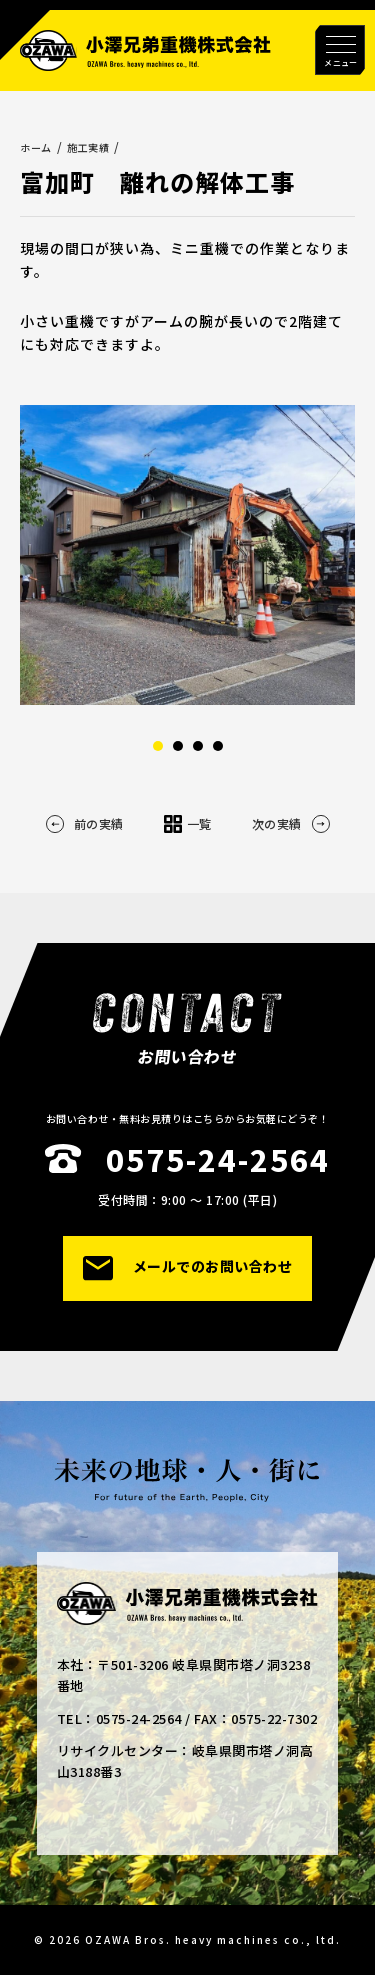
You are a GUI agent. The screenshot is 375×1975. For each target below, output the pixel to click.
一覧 (188, 824)
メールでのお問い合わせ (188, 1268)
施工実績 (88, 147)
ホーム (36, 147)
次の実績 (291, 824)
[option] (187, 555)
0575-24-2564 (218, 1159)
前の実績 (85, 824)
